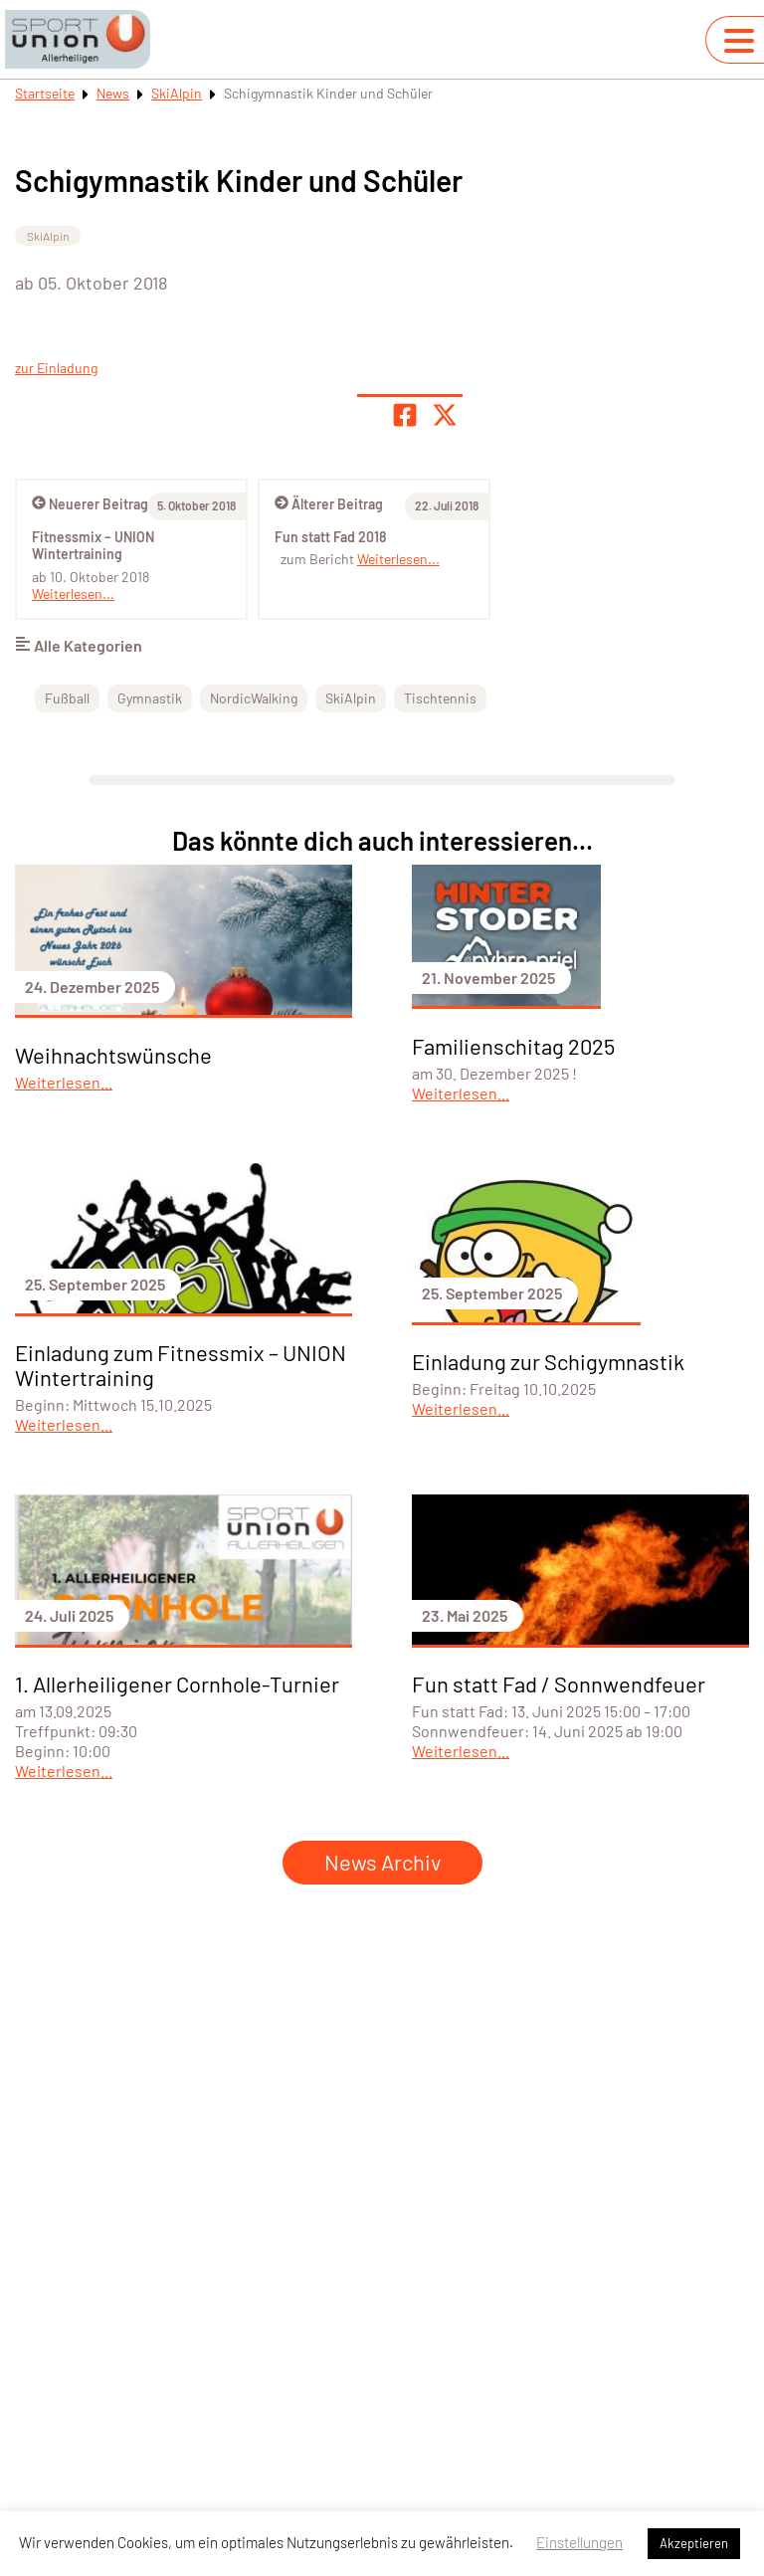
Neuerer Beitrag (90, 503)
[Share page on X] (445, 415)
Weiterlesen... (398, 558)
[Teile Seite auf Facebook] (405, 415)
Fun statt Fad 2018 (330, 536)
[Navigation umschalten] (739, 41)
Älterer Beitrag (329, 503)
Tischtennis (440, 698)
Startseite (45, 93)
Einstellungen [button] (579, 2542)
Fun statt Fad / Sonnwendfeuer (558, 1683)
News (112, 93)
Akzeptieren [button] (694, 2543)
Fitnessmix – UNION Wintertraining (93, 545)
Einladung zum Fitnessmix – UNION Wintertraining (180, 1364)
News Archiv (382, 1862)
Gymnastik (149, 698)
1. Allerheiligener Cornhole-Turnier (177, 1683)
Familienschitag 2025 (513, 1046)
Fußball (67, 698)
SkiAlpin (176, 93)
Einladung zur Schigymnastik (548, 1361)
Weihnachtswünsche (113, 1055)
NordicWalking (253, 698)
